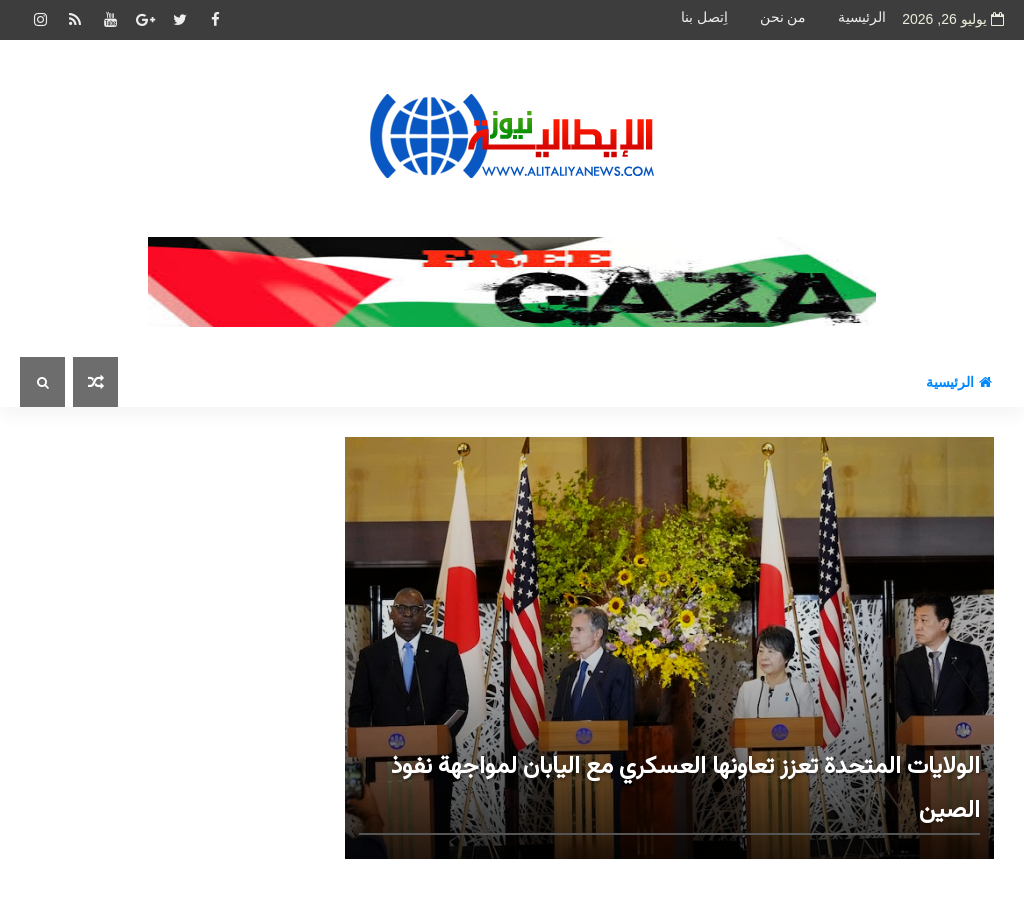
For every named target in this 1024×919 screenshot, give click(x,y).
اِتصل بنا (704, 17)
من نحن (783, 17)
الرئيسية (862, 17)
